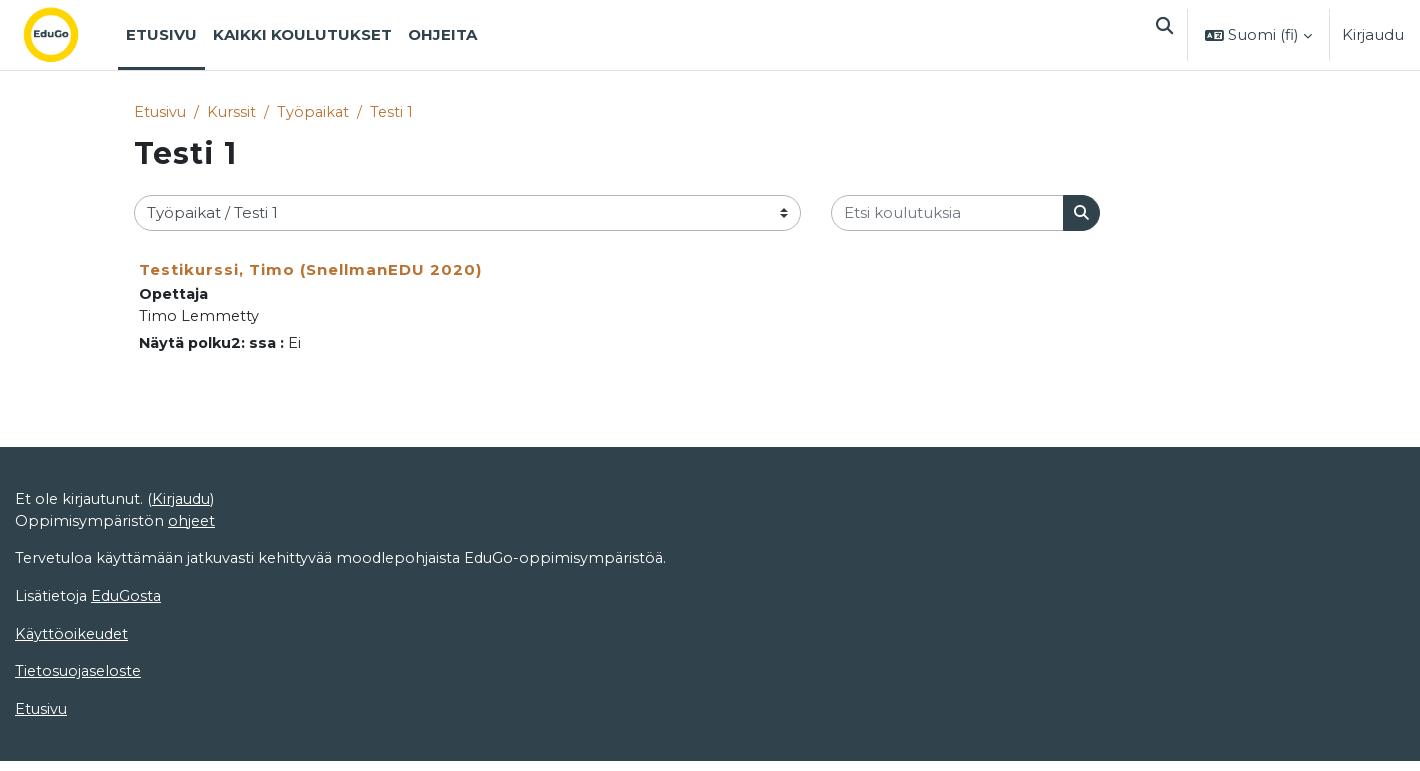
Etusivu (161, 112)
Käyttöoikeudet (74, 641)
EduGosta (130, 603)
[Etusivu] (67, 35)
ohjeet (193, 526)
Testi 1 (397, 112)
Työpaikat (317, 112)
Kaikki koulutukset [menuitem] (302, 34)
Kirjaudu (1373, 34)
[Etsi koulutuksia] (947, 214)
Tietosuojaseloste (80, 680)
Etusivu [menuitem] (161, 34)
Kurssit (234, 112)
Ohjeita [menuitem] (442, 34)
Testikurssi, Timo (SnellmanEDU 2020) (310, 270)
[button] (1162, 35)
